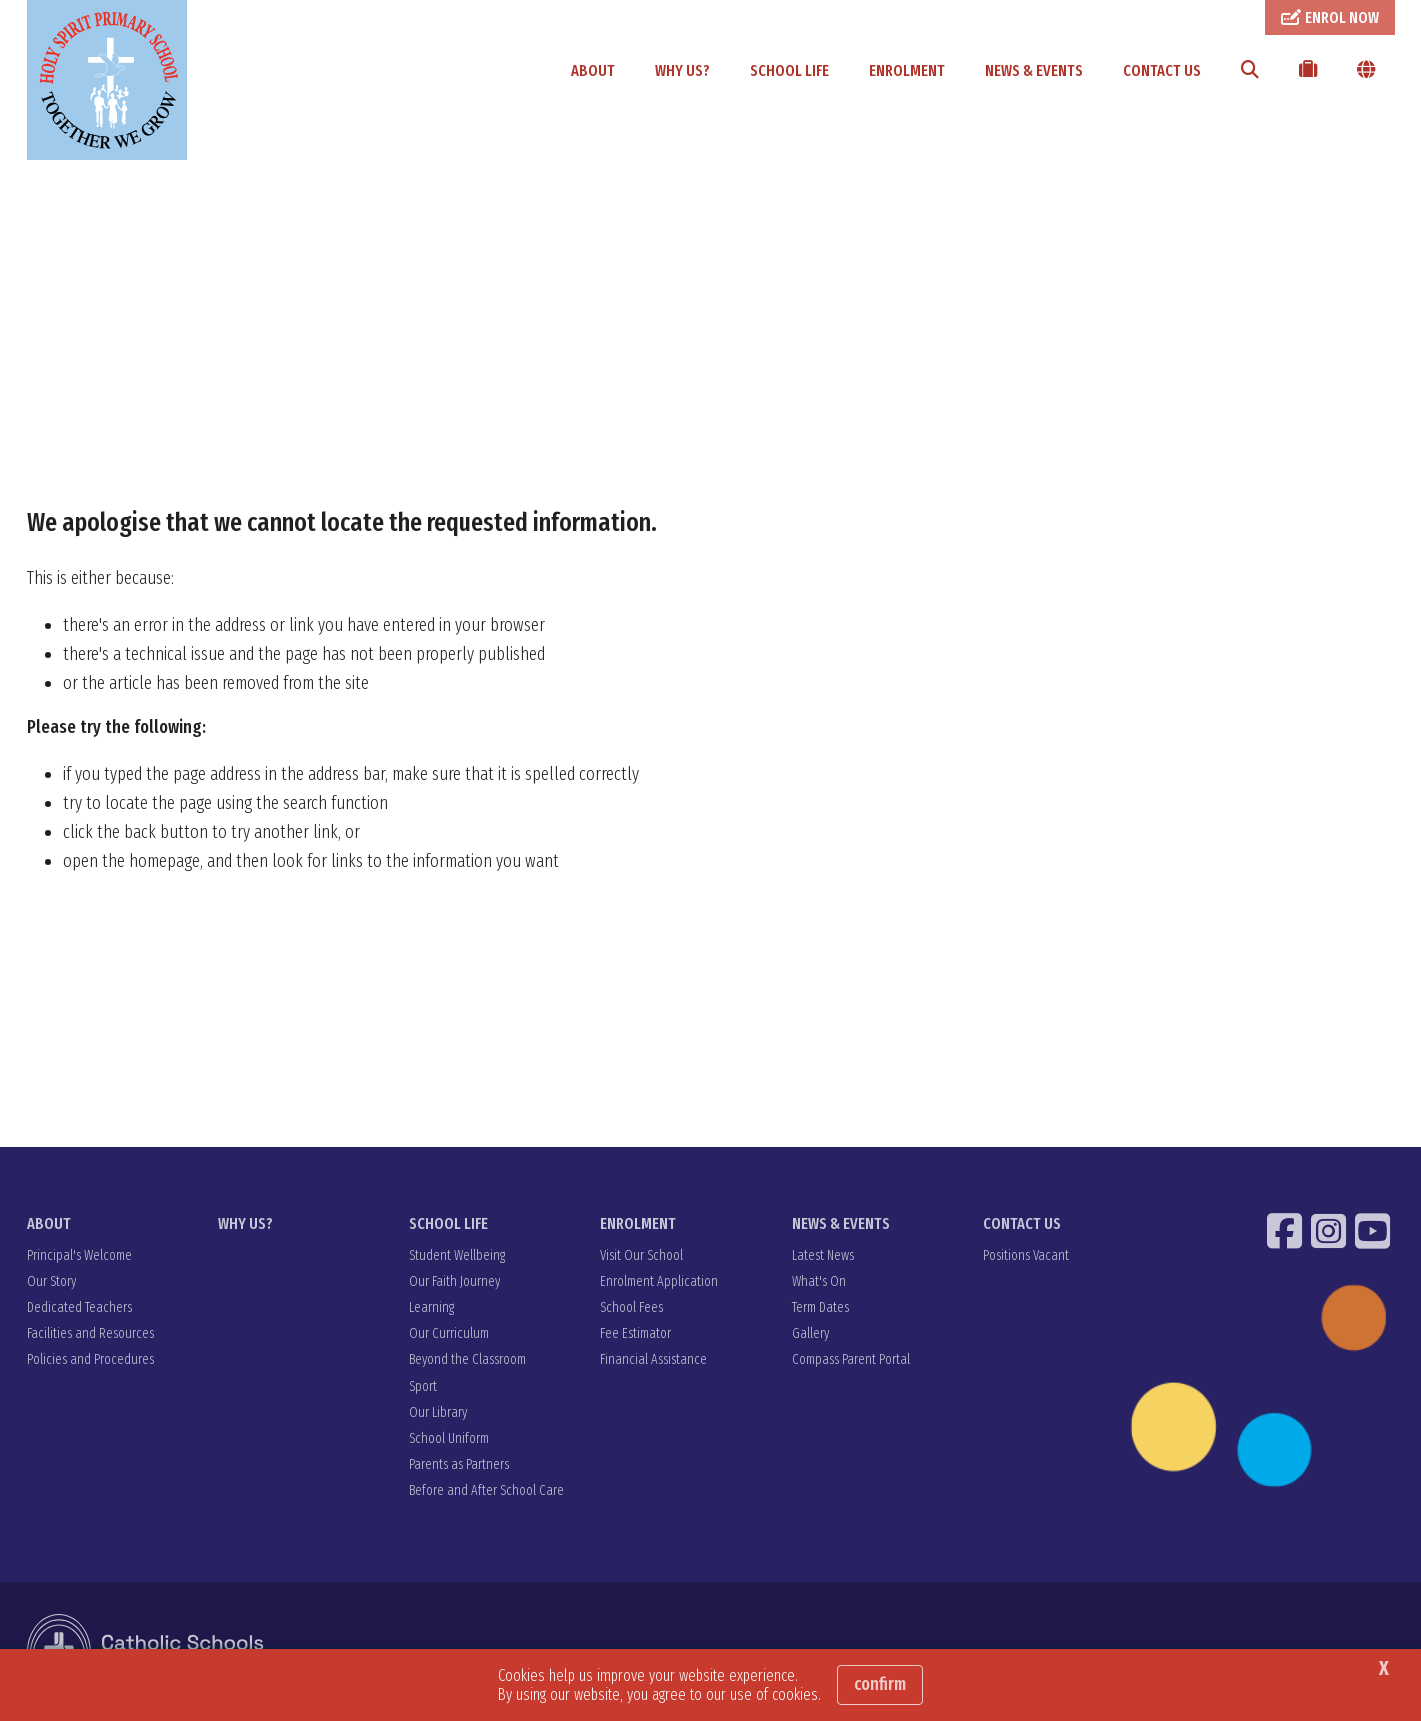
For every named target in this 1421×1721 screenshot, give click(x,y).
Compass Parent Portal (851, 1360)
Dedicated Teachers (79, 1308)
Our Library (438, 1413)
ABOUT (593, 70)
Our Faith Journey (454, 1282)
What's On (819, 1282)
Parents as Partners (459, 1465)
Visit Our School (641, 1256)
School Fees (631, 1308)
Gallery (810, 1334)
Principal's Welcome (79, 1256)
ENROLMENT (907, 70)
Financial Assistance (653, 1360)
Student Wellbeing (457, 1256)
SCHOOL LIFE (789, 70)
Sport (423, 1387)
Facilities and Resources (90, 1334)
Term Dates (820, 1308)
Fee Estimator (635, 1334)
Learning (431, 1308)
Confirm (880, 1684)
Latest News (823, 1256)
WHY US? (682, 70)
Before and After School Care (486, 1491)
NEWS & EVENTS (1034, 70)
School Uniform (449, 1439)
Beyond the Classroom (467, 1360)
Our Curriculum (449, 1334)
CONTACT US (1162, 70)
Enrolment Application (659, 1282)
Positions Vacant (1026, 1256)
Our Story (51, 1282)
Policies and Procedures (90, 1360)
